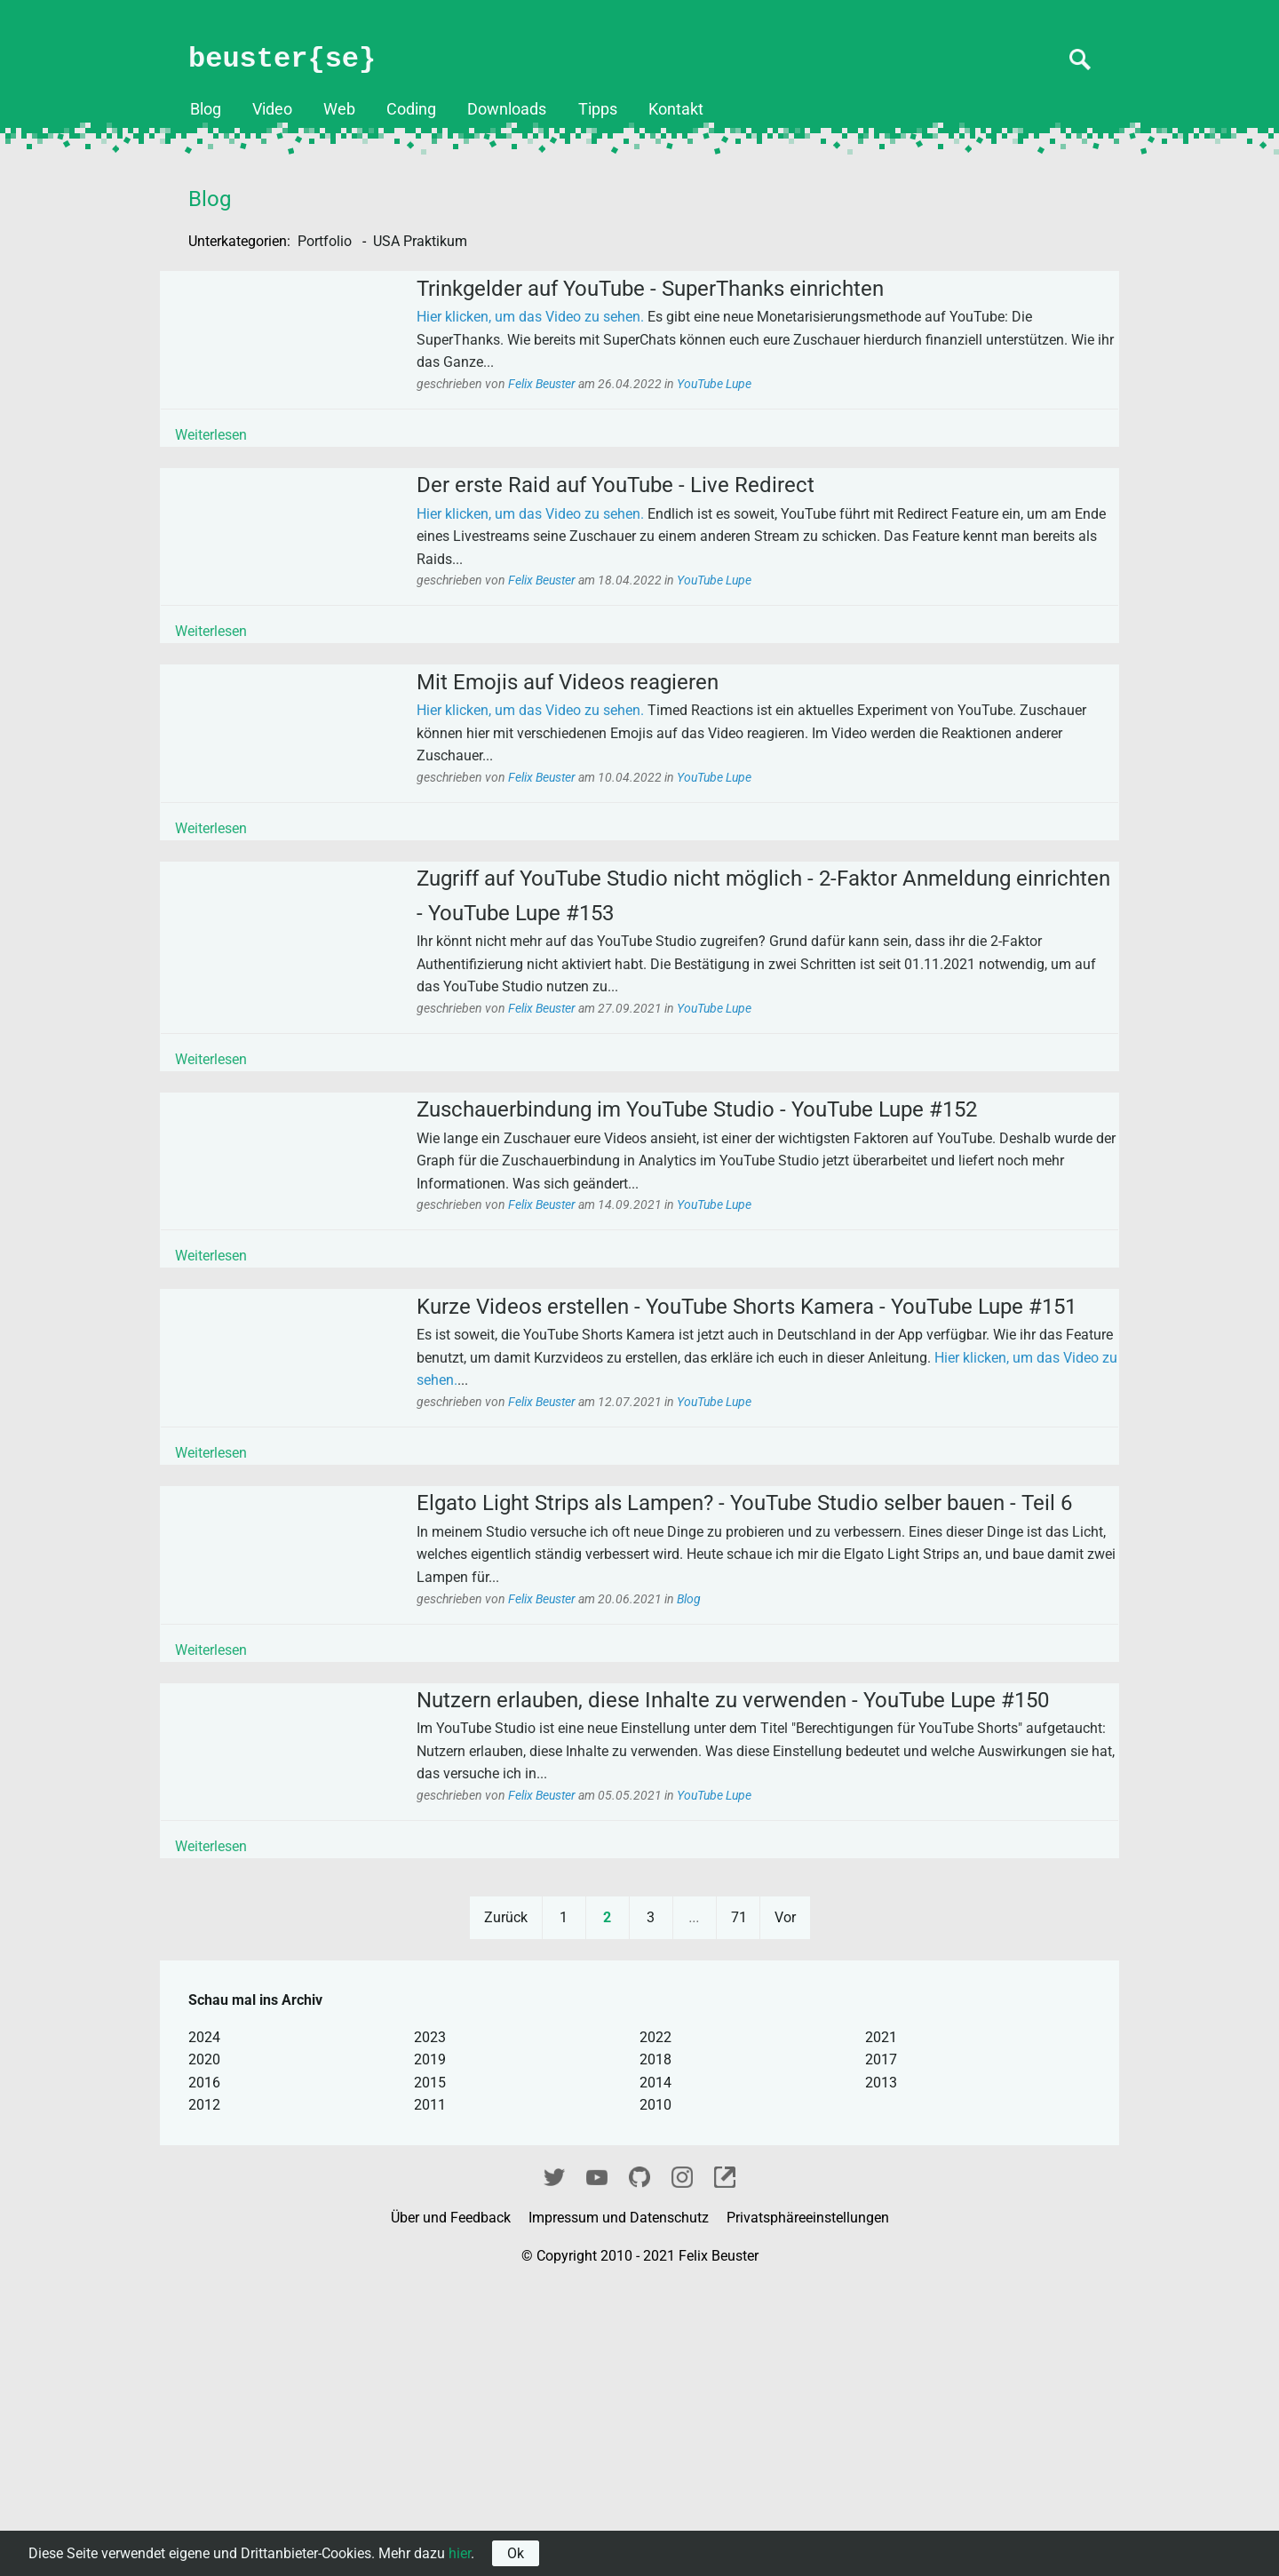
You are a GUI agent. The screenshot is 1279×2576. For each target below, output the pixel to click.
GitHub (639, 2465)
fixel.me (724, 2465)
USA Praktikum (420, 241)
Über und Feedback (452, 2508)
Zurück (506, 2207)
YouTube (597, 2465)
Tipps (597, 109)
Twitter (554, 2465)
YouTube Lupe (744, 397)
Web (339, 109)
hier (460, 2553)
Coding (411, 109)
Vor (785, 2207)
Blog (205, 109)
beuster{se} (282, 59)
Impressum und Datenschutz (620, 2508)
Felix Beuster (573, 397)
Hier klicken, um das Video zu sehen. (560, 330)
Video (272, 109)
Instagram (682, 2465)
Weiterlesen (241, 448)
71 (739, 2207)
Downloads (506, 109)
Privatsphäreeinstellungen (808, 2508)
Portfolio (326, 241)
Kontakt (675, 109)
